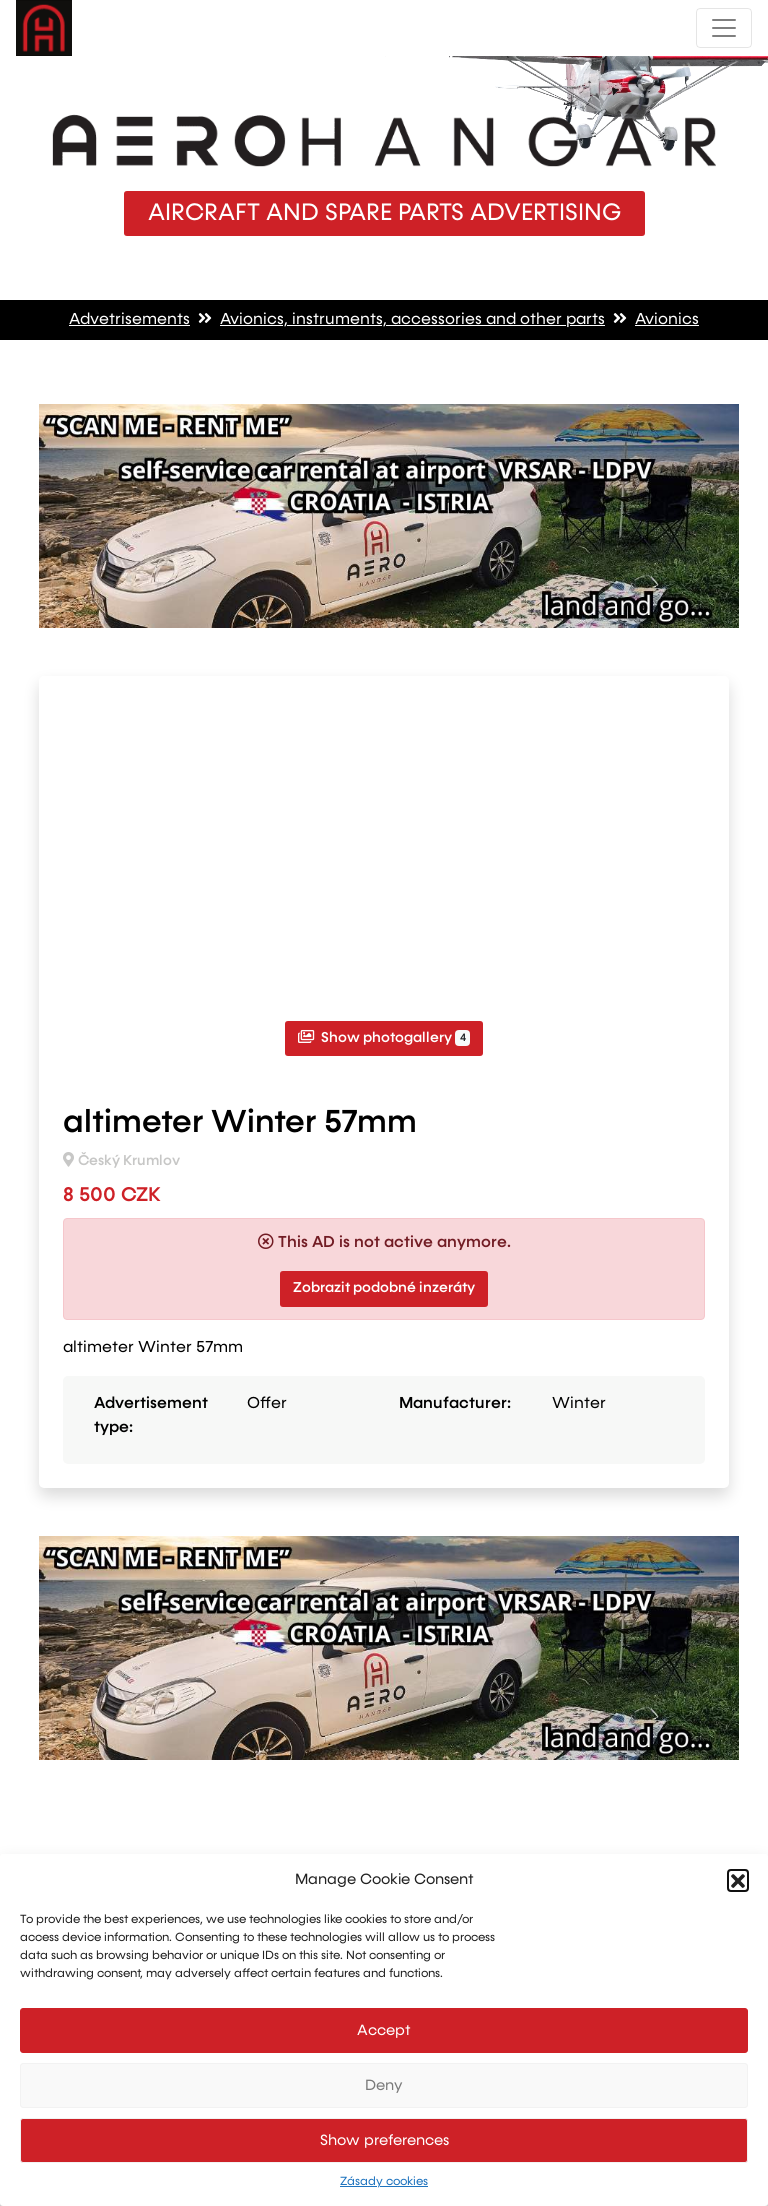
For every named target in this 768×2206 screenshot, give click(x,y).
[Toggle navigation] (724, 28)
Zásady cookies (384, 2182)
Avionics (667, 320)
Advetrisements (129, 320)
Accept (384, 2030)
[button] (738, 1880)
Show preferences (384, 2140)
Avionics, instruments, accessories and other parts (412, 320)
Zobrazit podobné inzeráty (384, 1288)
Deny (384, 2085)
